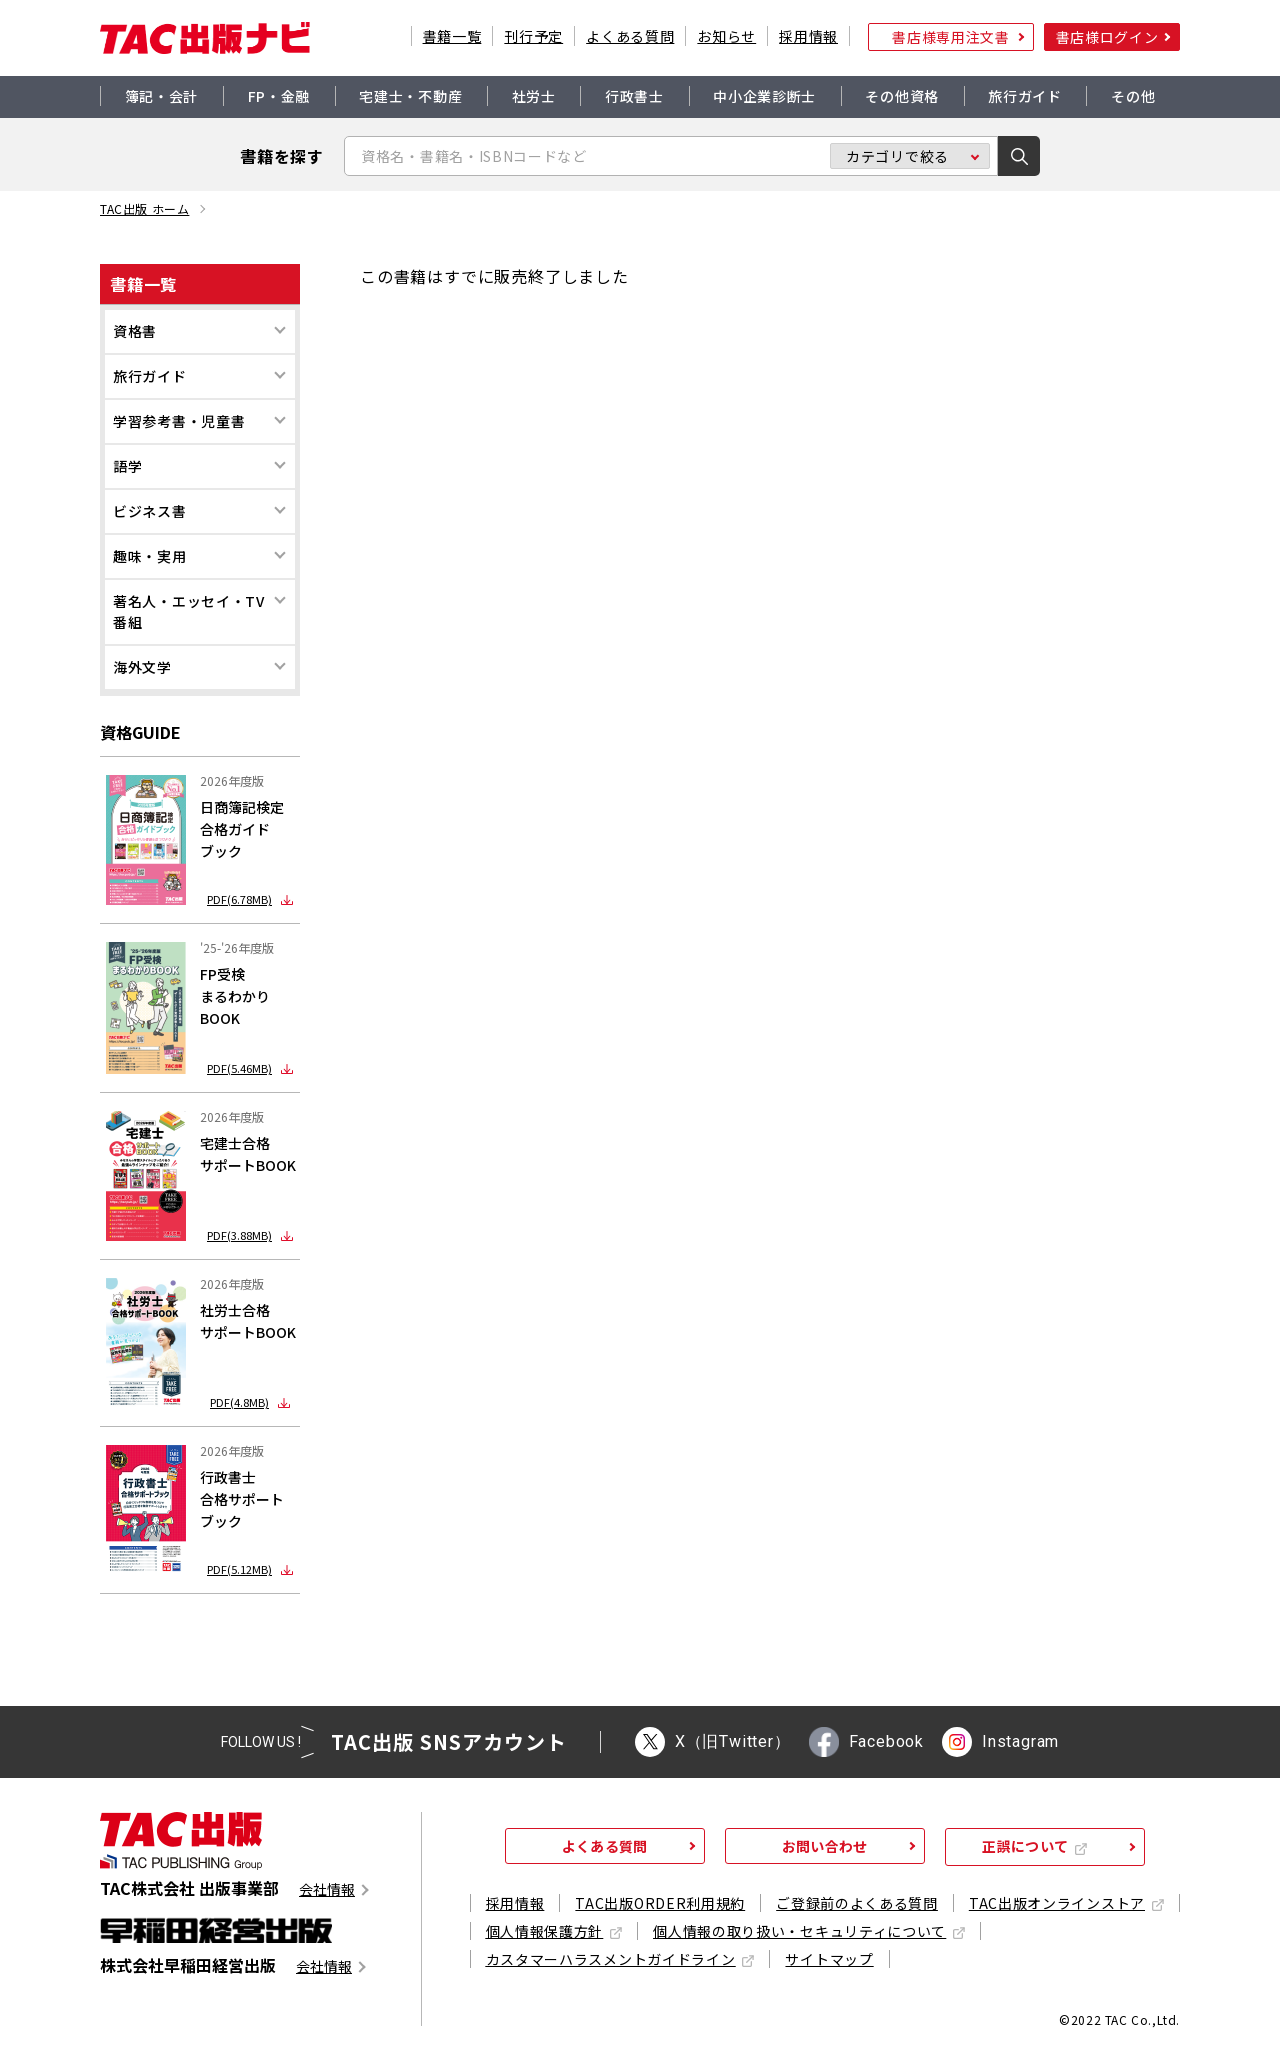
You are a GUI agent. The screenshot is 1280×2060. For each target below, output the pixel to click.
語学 (127, 466)
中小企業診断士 (764, 96)
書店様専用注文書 (951, 37)
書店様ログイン (1107, 37)
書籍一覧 (452, 36)
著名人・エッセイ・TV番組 (189, 611)
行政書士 (634, 96)
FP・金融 (279, 96)
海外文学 (142, 667)
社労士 (534, 96)
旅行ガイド (1025, 96)
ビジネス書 (150, 511)
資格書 (135, 331)
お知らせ (726, 36)
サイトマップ (829, 1959)
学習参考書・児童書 (179, 421)
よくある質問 (630, 36)
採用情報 (808, 36)
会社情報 (327, 1889)
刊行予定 (533, 36)
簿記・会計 (162, 96)
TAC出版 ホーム (144, 209)
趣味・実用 (150, 556)
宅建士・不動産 (410, 96)
